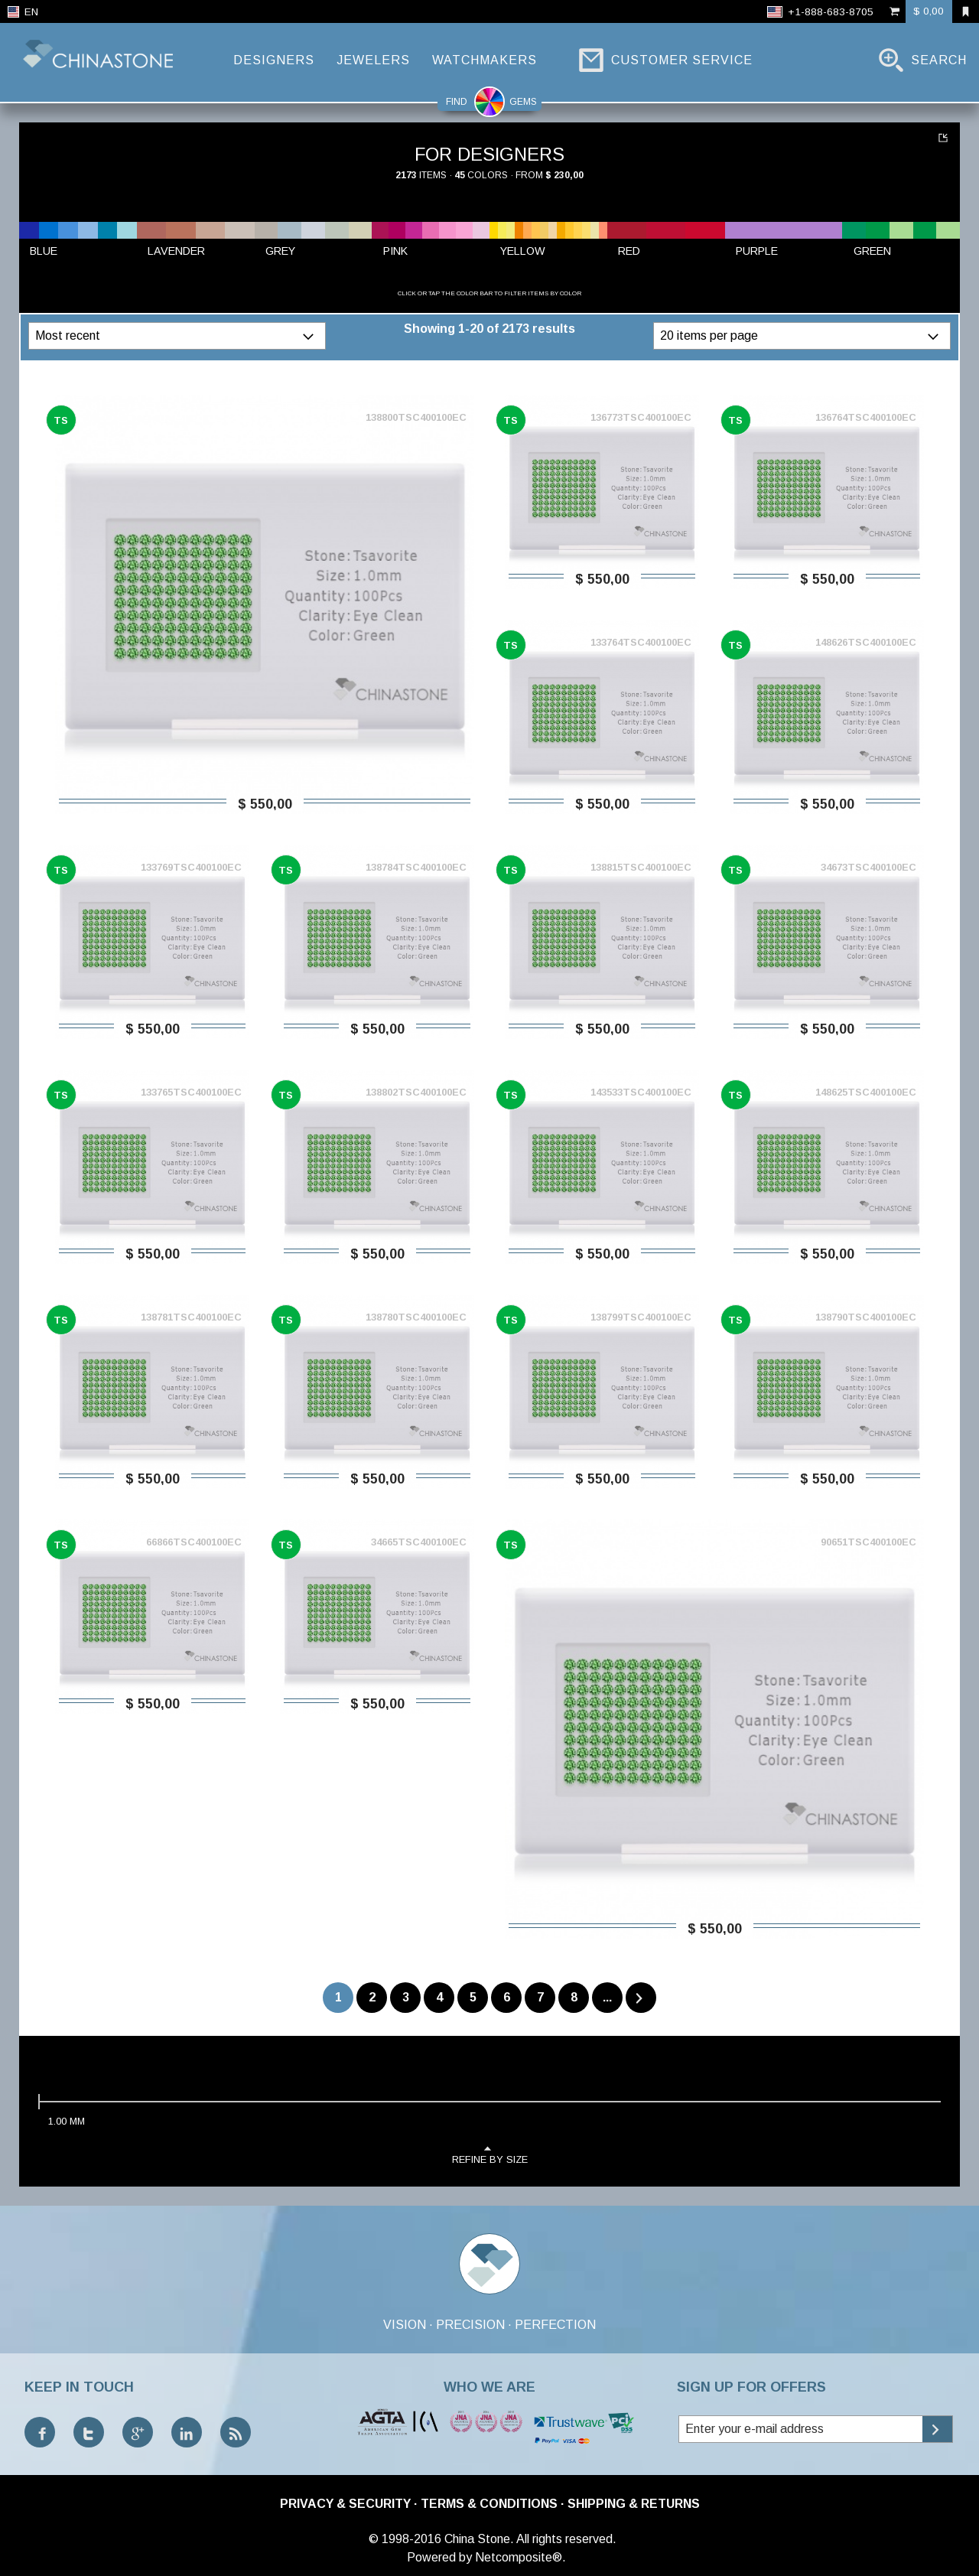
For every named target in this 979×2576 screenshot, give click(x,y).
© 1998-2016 (405, 2538)
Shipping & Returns (634, 2503)
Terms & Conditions (489, 2503)
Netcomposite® (518, 2557)
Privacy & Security (345, 2503)
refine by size (490, 2154)
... (607, 1997)
